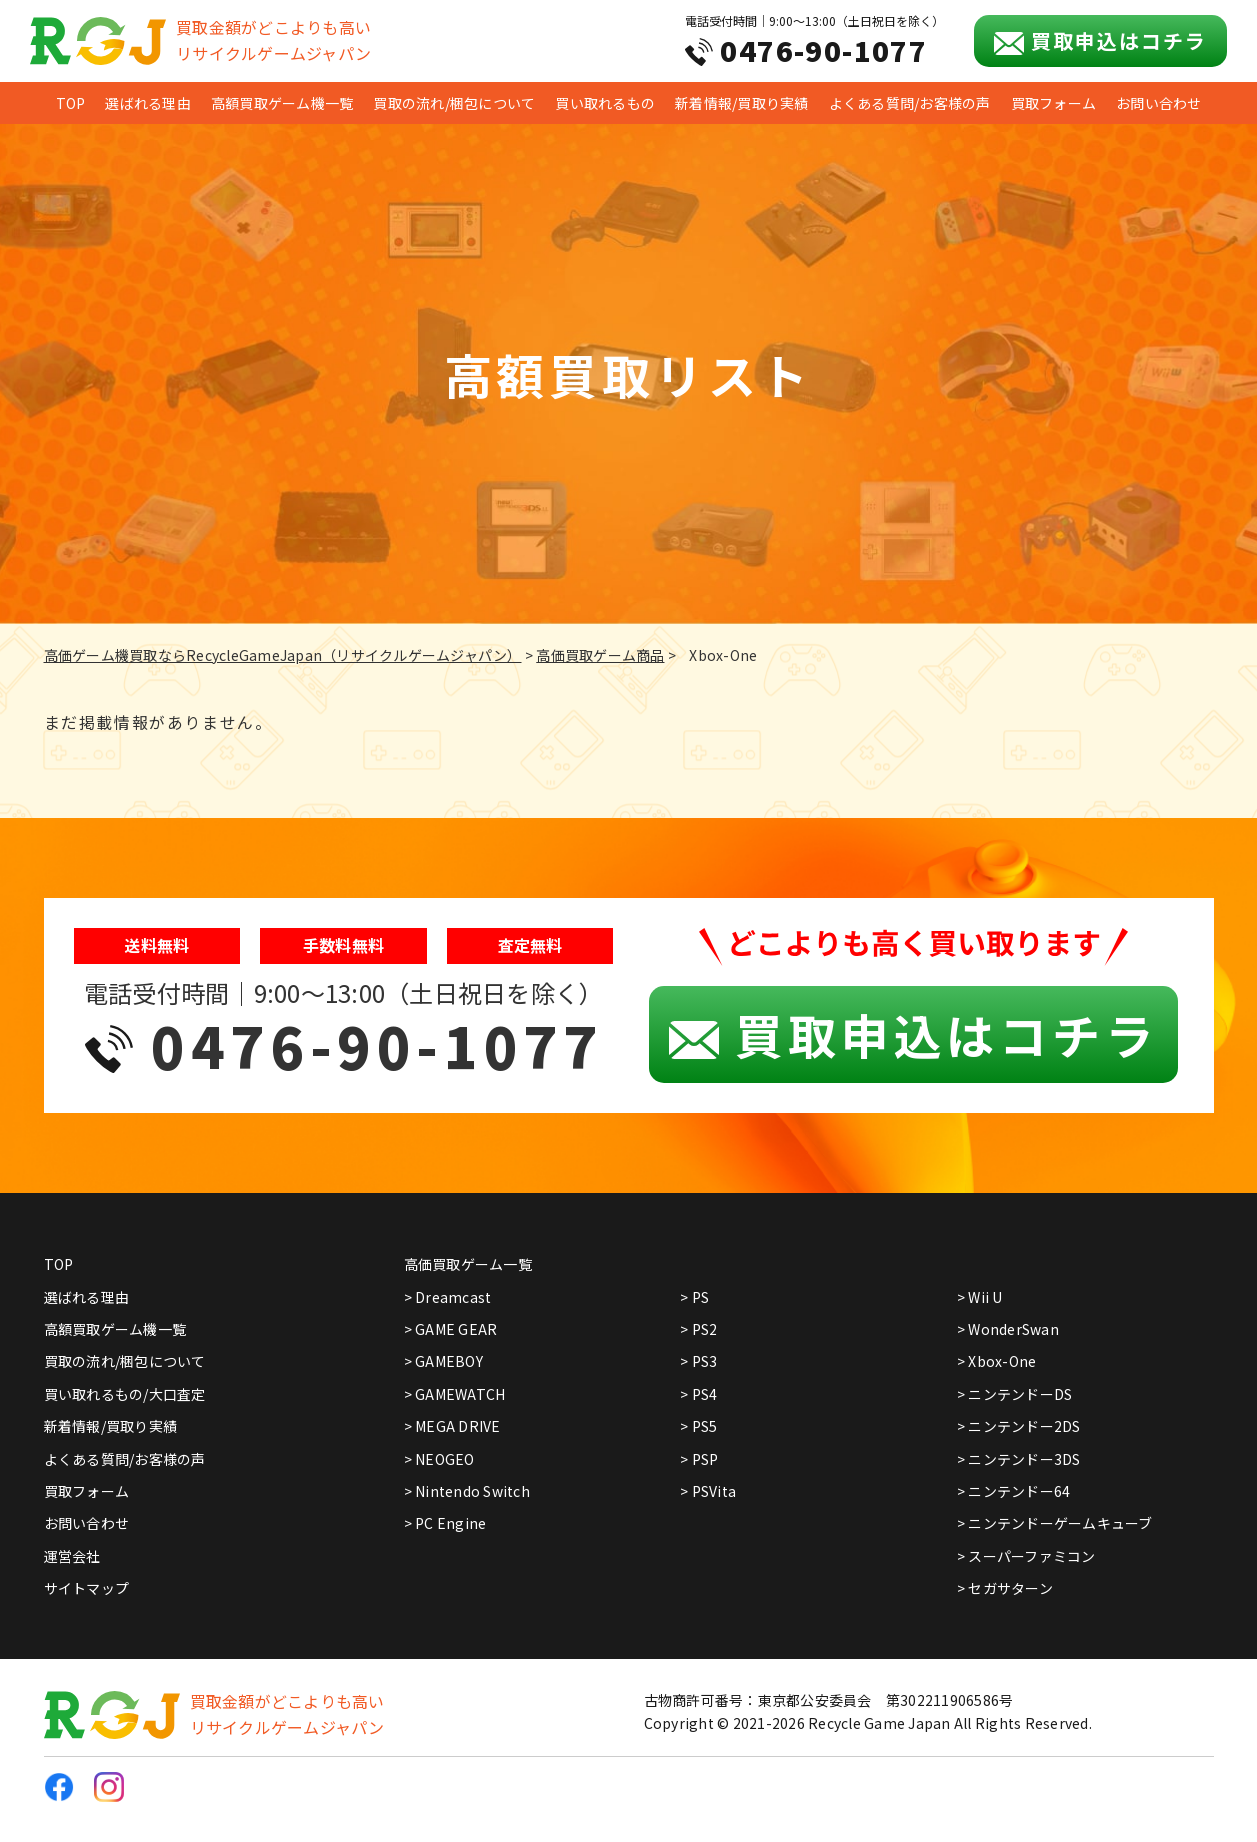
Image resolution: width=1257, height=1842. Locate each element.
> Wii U (980, 1297)
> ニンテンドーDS (1015, 1394)
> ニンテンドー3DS (1019, 1459)
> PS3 (698, 1361)
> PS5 (698, 1426)
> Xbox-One (997, 1361)
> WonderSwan (1008, 1329)
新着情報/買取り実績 (742, 103)
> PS (694, 1297)
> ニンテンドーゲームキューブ (1055, 1523)
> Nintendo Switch (467, 1491)
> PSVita (708, 1491)
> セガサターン (1005, 1588)
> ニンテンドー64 (1014, 1491)
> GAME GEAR (451, 1329)
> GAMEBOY (443, 1361)
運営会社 (72, 1556)
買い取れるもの (605, 103)
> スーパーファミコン (1026, 1556)
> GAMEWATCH (455, 1394)
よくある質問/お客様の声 (910, 103)
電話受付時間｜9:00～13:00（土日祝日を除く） (814, 41)
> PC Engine (445, 1523)
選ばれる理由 (148, 103)
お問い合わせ (1159, 103)
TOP (71, 103)
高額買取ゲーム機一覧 (282, 103)
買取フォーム (1054, 103)
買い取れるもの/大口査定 (125, 1394)
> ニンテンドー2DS (1019, 1426)
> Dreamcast (448, 1297)
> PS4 (698, 1394)
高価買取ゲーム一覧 (468, 1264)
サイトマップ (87, 1588)
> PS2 (698, 1329)
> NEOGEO (439, 1459)
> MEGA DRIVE (452, 1426)
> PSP (699, 1459)
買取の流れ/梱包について (454, 103)
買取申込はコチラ (1100, 40)
